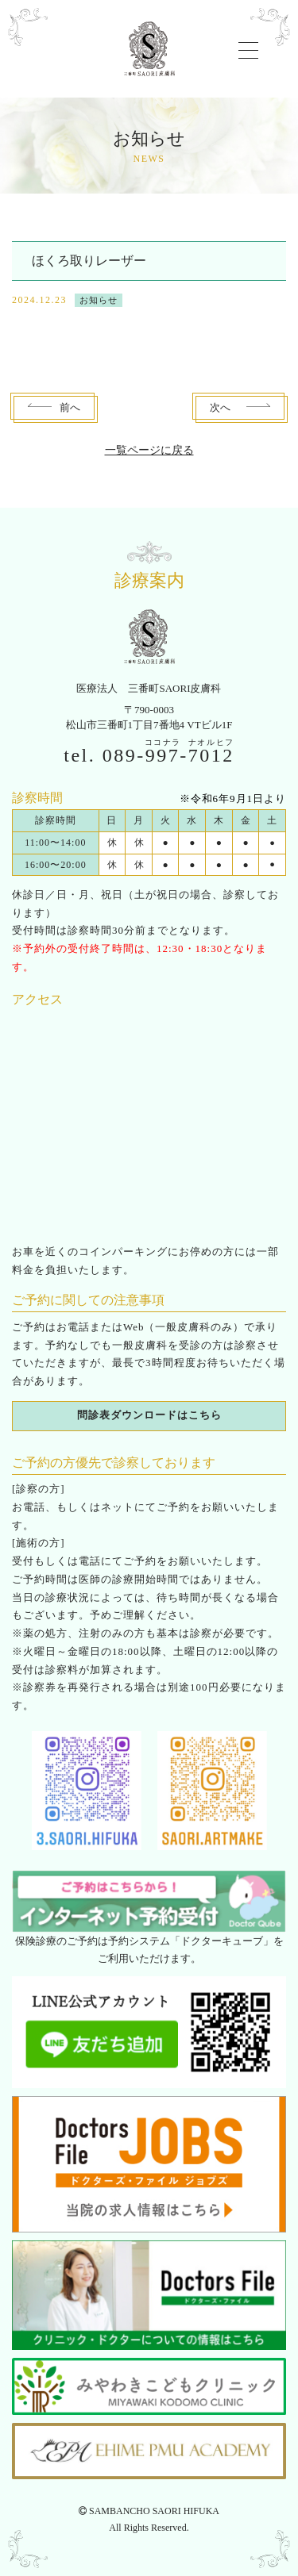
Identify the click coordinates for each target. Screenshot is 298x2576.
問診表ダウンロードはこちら (149, 1415)
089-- (168, 755)
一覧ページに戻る (149, 450)
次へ (220, 407)
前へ (70, 407)
